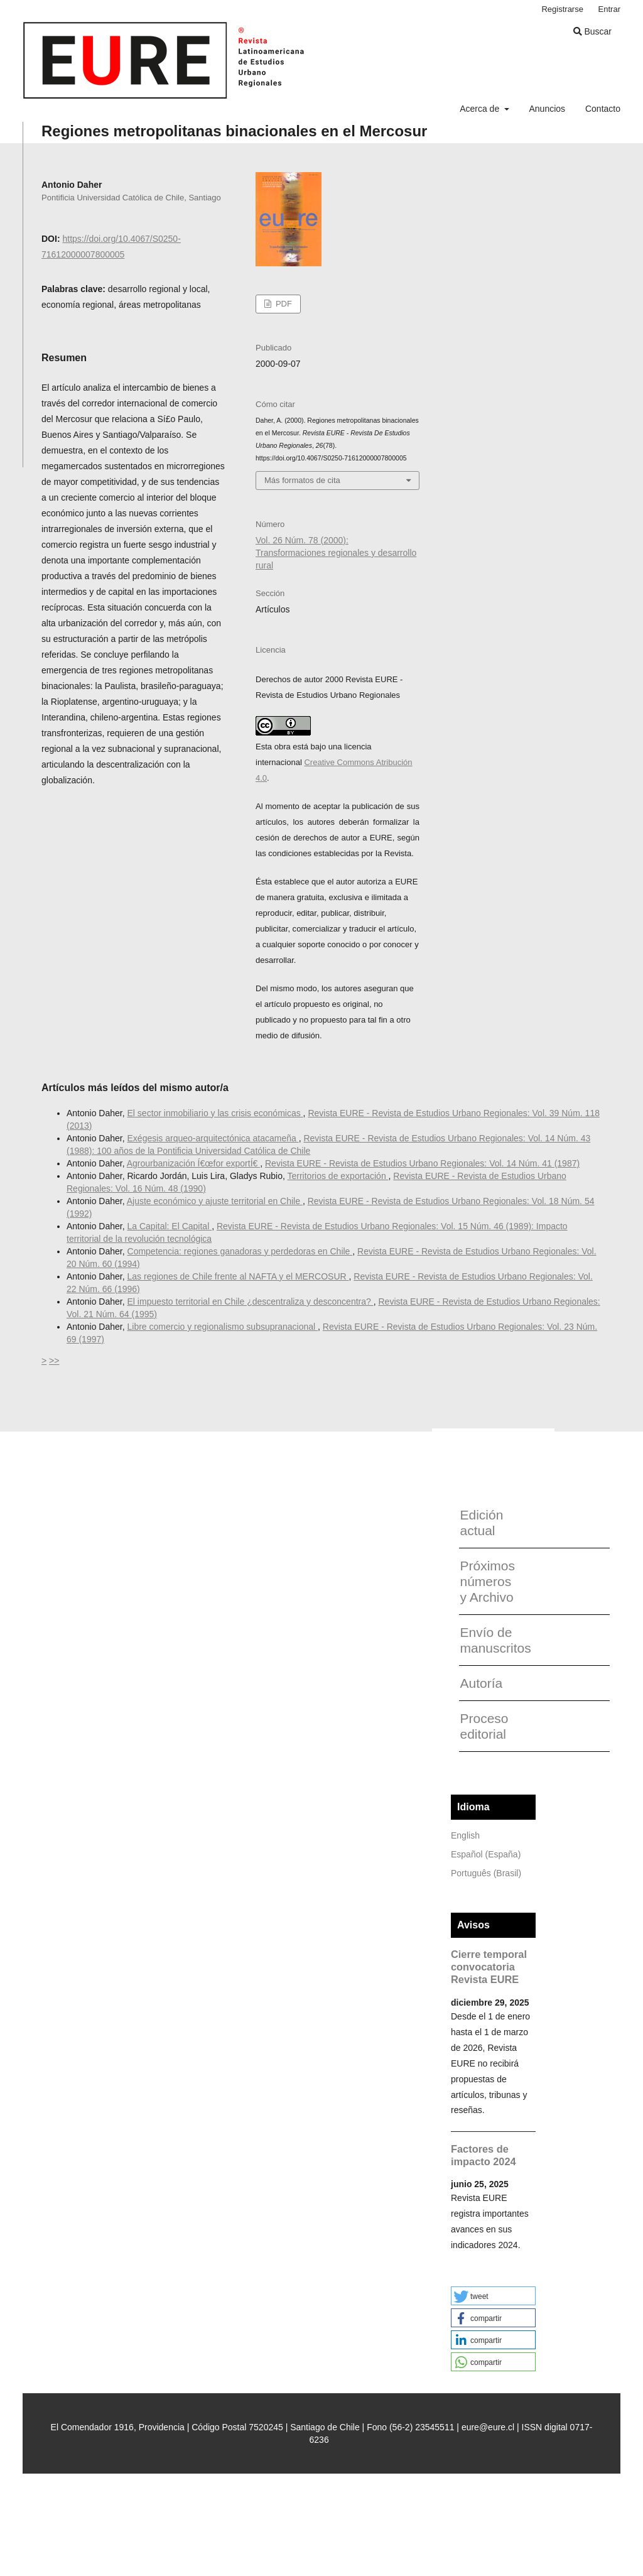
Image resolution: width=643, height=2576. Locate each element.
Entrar (609, 9)
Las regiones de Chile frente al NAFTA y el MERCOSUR (238, 1276)
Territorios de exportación (338, 1176)
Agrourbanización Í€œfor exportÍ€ (193, 1163)
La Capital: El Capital (169, 1226)
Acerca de (481, 109)
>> (54, 1361)
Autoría (481, 1683)
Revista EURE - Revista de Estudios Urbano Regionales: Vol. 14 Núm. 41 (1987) (422, 1163)
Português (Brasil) (486, 1873)
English (465, 1835)
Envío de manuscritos (491, 1640)
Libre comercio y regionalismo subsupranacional (222, 1327)
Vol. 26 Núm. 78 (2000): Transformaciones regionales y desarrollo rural (336, 552)
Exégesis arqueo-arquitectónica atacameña (213, 1138)
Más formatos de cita (302, 480)
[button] (493, 2295)
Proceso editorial (484, 1726)
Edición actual (481, 1523)
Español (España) (486, 1854)
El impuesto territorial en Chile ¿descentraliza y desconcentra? (250, 1301)
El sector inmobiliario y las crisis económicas (215, 1113)
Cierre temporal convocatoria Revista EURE (489, 1966)
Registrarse (562, 9)
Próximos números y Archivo (487, 1581)
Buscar (592, 31)
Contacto (602, 109)
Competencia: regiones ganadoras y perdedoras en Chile (240, 1251)
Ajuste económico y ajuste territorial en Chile (215, 1201)
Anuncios (547, 109)
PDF (282, 303)
